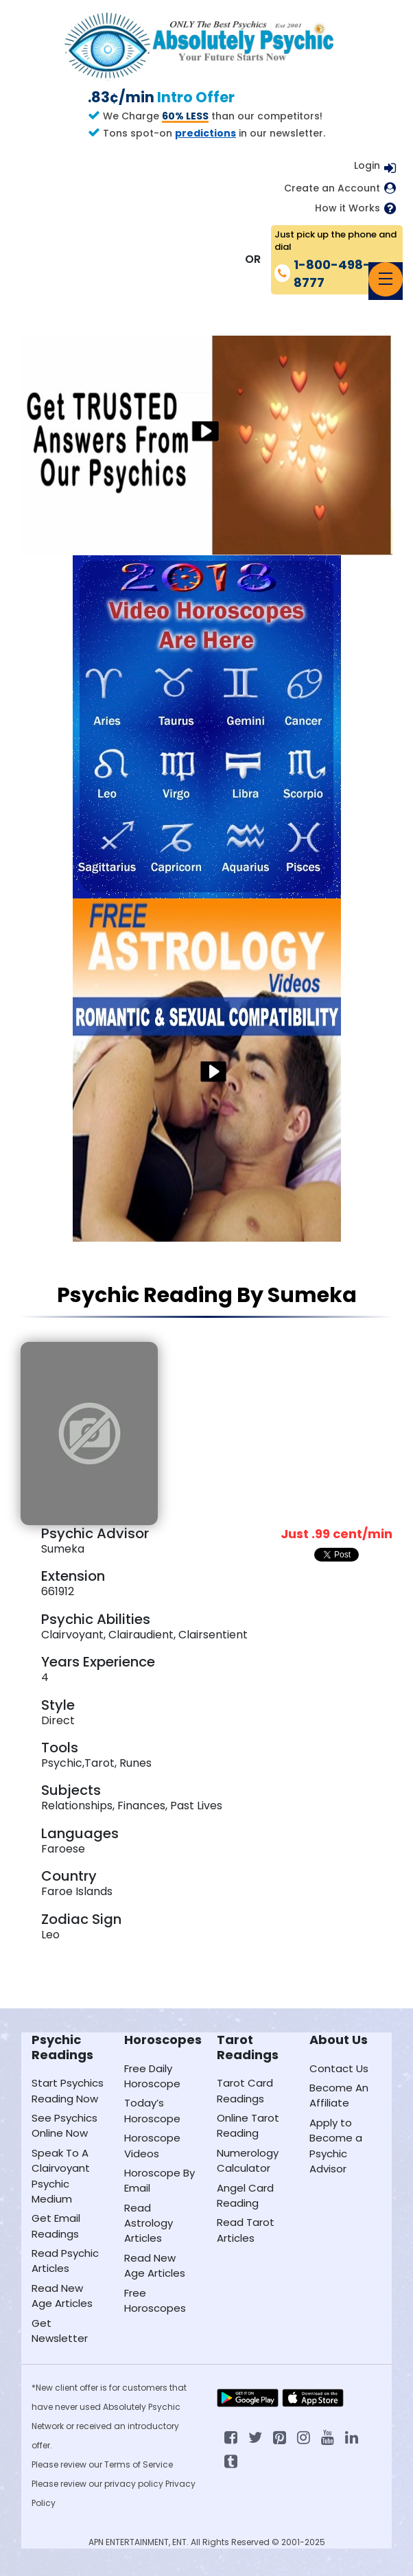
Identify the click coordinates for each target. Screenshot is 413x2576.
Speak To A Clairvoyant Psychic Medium (61, 2176)
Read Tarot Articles (245, 2229)
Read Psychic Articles (65, 2260)
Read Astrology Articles (148, 2223)
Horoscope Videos (152, 2145)
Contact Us (338, 2068)
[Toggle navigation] (385, 279)
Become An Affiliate (338, 2095)
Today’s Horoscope (152, 2110)
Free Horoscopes (155, 2300)
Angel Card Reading (245, 2195)
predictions (205, 133)
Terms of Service (138, 2464)
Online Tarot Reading (248, 2125)
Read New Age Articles (62, 2295)
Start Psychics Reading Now (68, 2090)
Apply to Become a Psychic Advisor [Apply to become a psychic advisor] (335, 2145)
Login (367, 165)
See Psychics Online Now (64, 2125)
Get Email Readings (56, 2225)
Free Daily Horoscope (152, 2076)
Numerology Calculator (248, 2160)
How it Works (347, 208)
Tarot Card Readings (245, 2090)
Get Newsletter (60, 2330)
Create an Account (332, 188)
